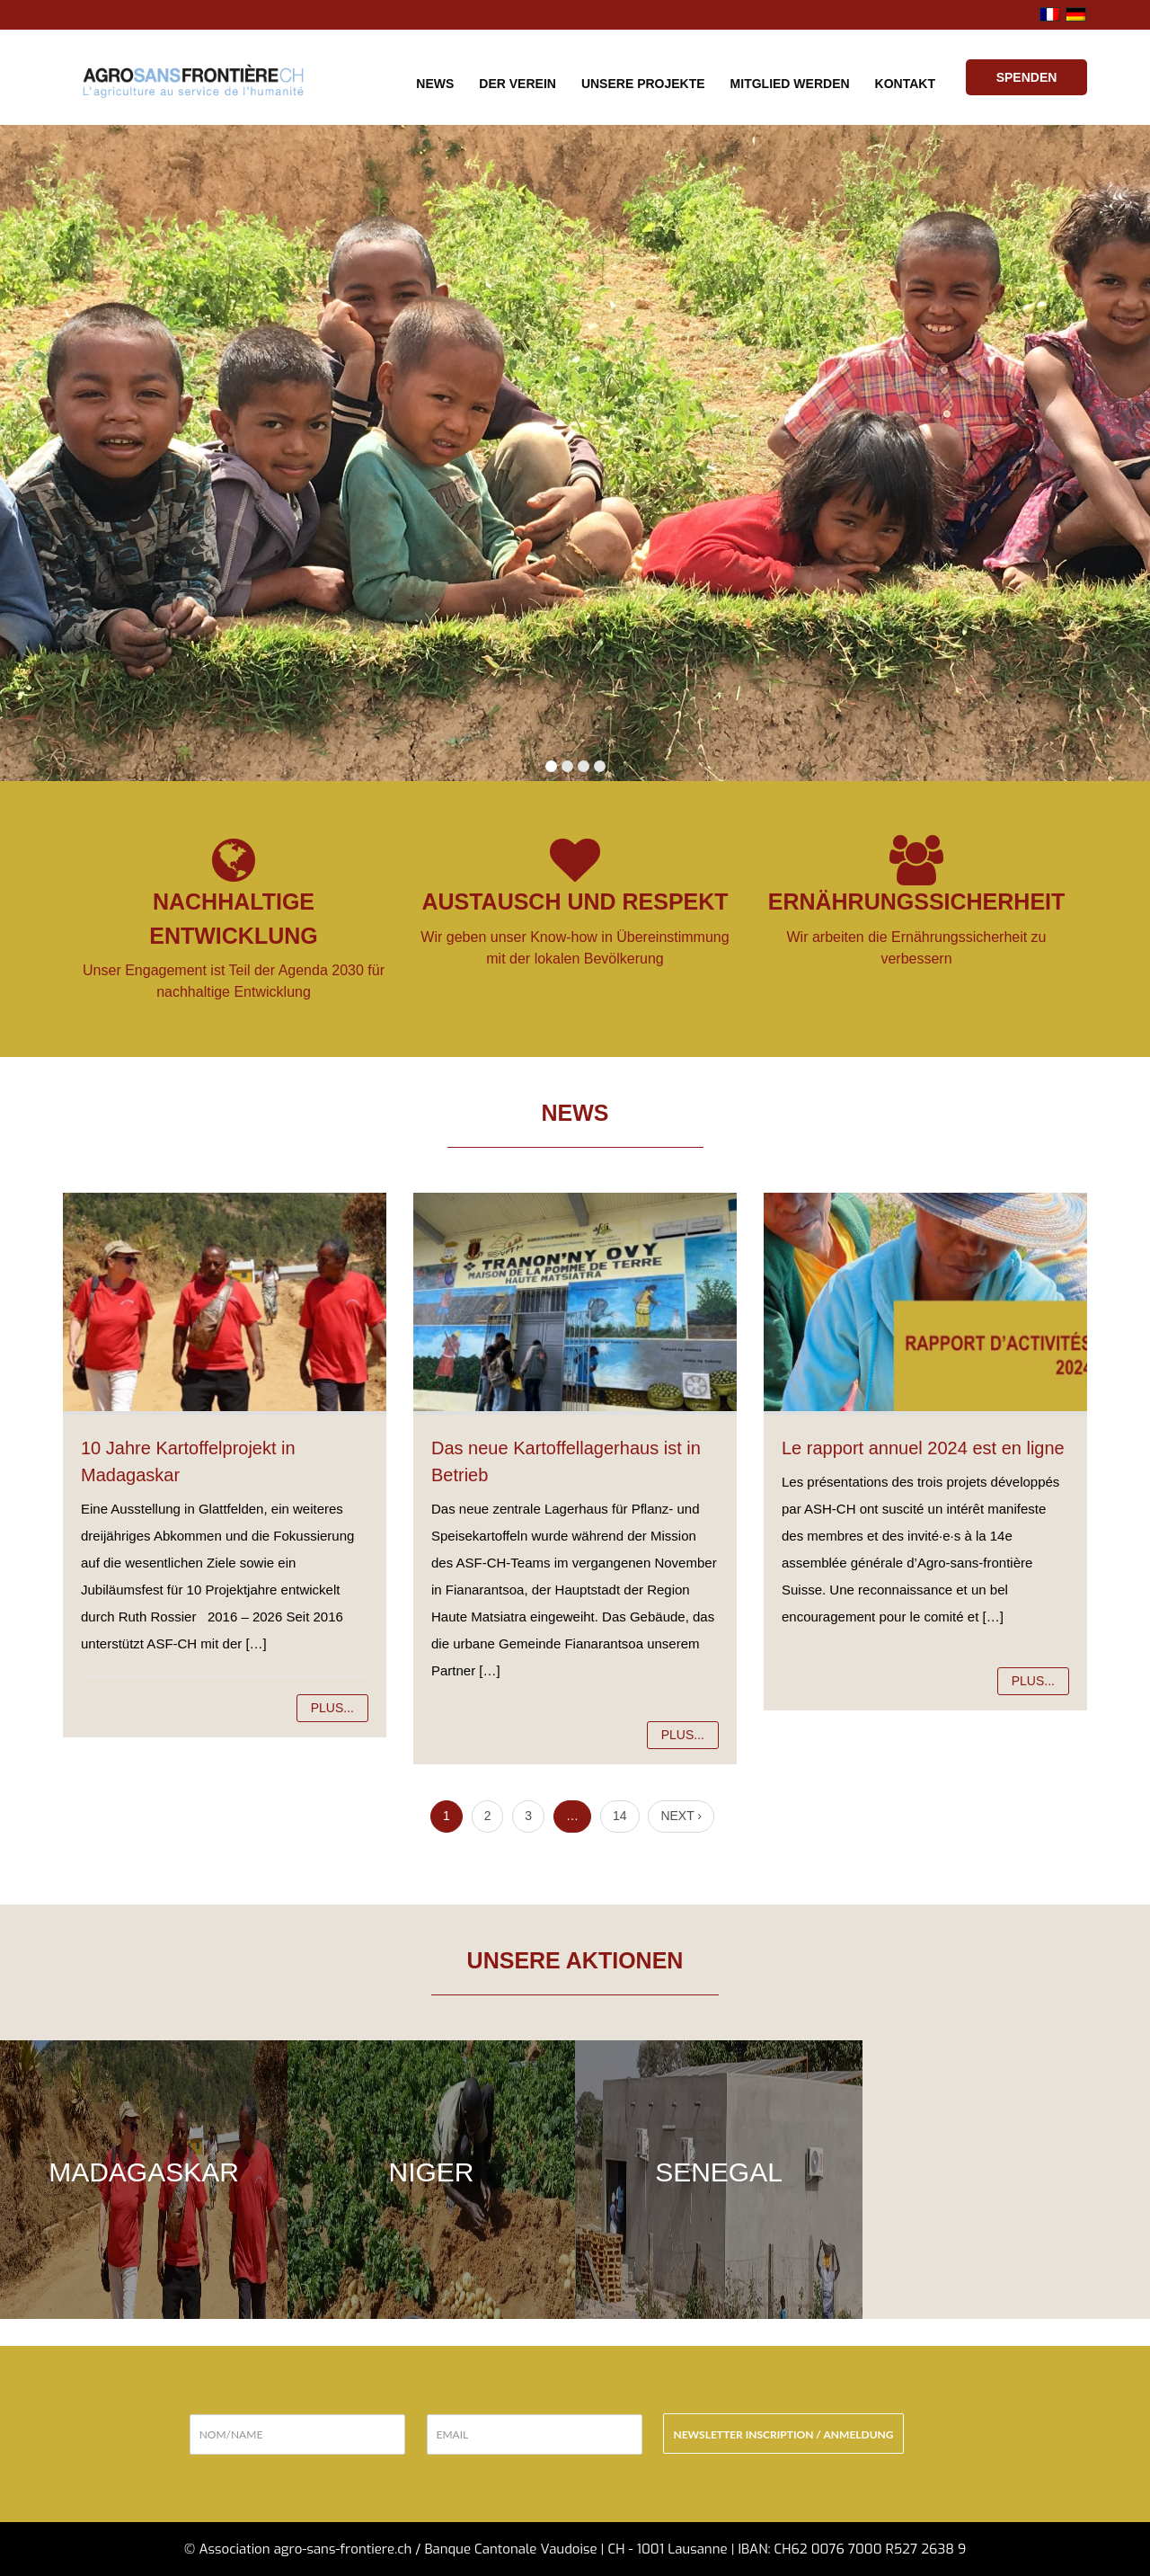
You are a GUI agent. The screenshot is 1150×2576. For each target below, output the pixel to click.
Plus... (332, 1708)
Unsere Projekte (643, 83)
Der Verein (517, 83)
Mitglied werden (790, 83)
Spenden (1026, 77)
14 (620, 1815)
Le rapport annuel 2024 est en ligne (923, 1448)
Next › (681, 1815)
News (435, 83)
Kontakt (905, 83)
